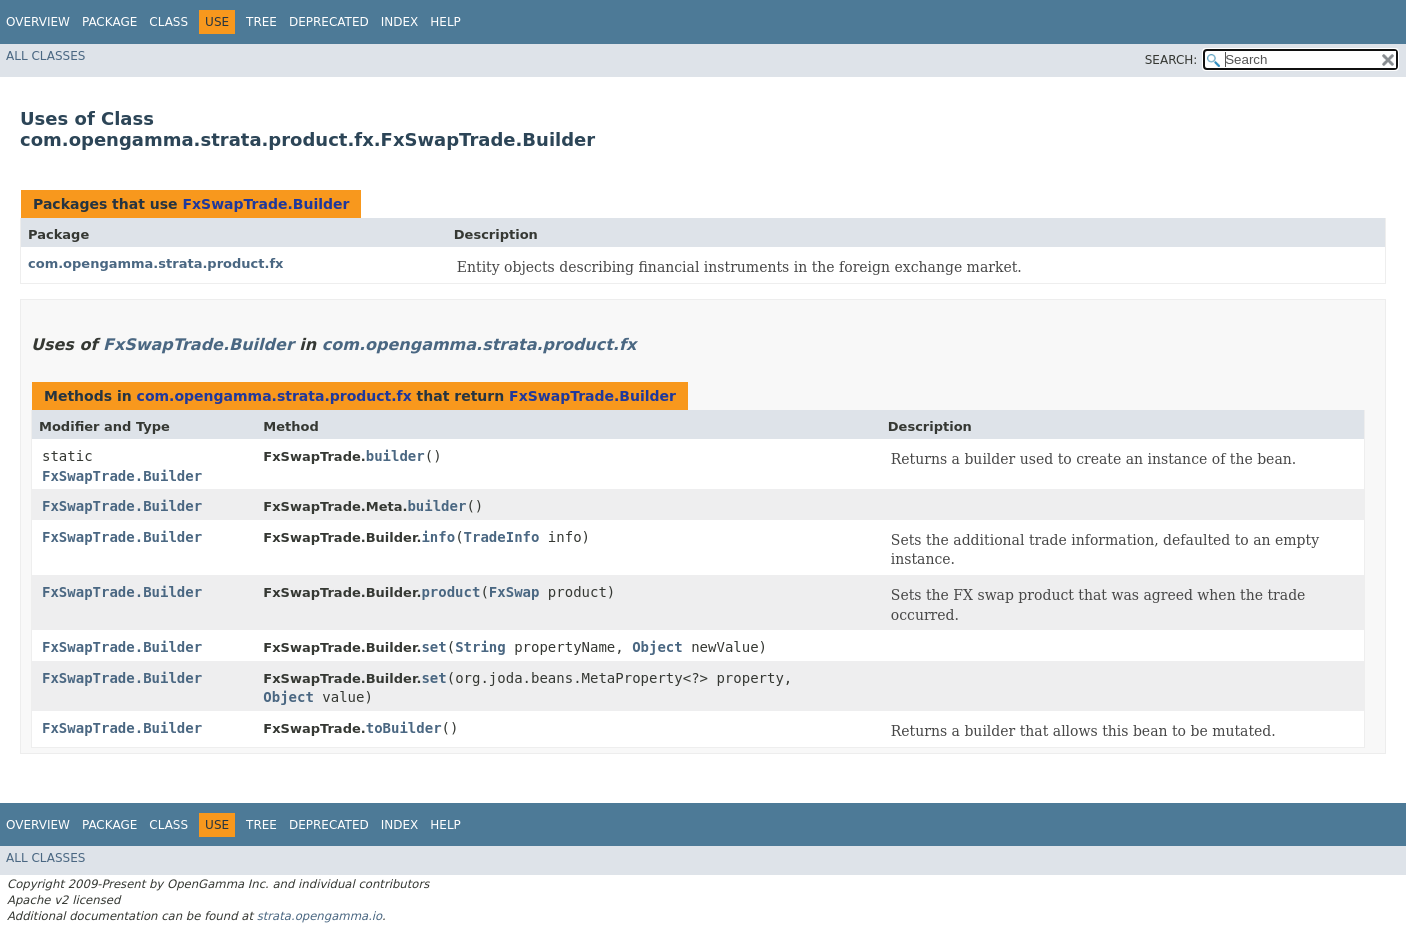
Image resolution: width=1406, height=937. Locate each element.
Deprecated (329, 22)
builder (395, 456)
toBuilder (404, 728)
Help (445, 22)
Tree (261, 22)
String (480, 647)
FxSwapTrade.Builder (265, 204)
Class (168, 22)
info (438, 537)
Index (400, 22)
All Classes (45, 56)
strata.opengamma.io (319, 916)
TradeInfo (502, 537)
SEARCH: (1171, 60)
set (433, 647)
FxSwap (514, 592)
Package (109, 22)
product (450, 592)
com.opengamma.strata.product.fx (155, 263)
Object (657, 647)
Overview (38, 22)
